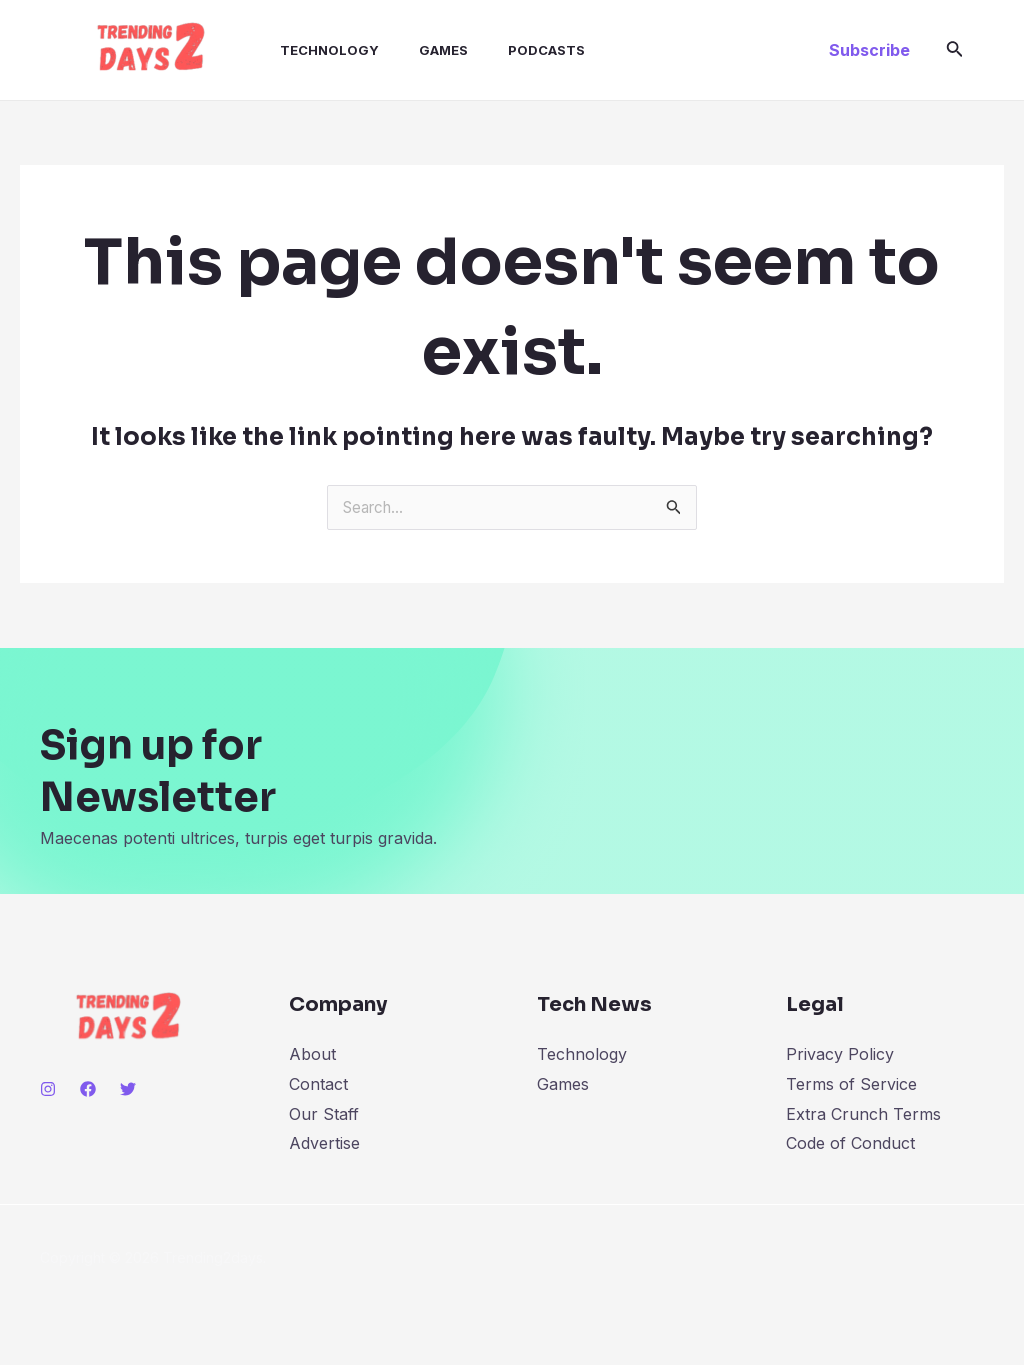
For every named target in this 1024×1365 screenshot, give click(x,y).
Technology (309, 50)
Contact (318, 1084)
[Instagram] (48, 1089)
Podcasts (510, 50)
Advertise (324, 1143)
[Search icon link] (955, 50)
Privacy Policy (840, 1054)
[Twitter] (128, 1089)
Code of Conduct (850, 1143)
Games (415, 50)
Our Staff (324, 1114)
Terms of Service (851, 1084)
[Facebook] (88, 1089)
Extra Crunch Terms (863, 1114)
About (312, 1054)
